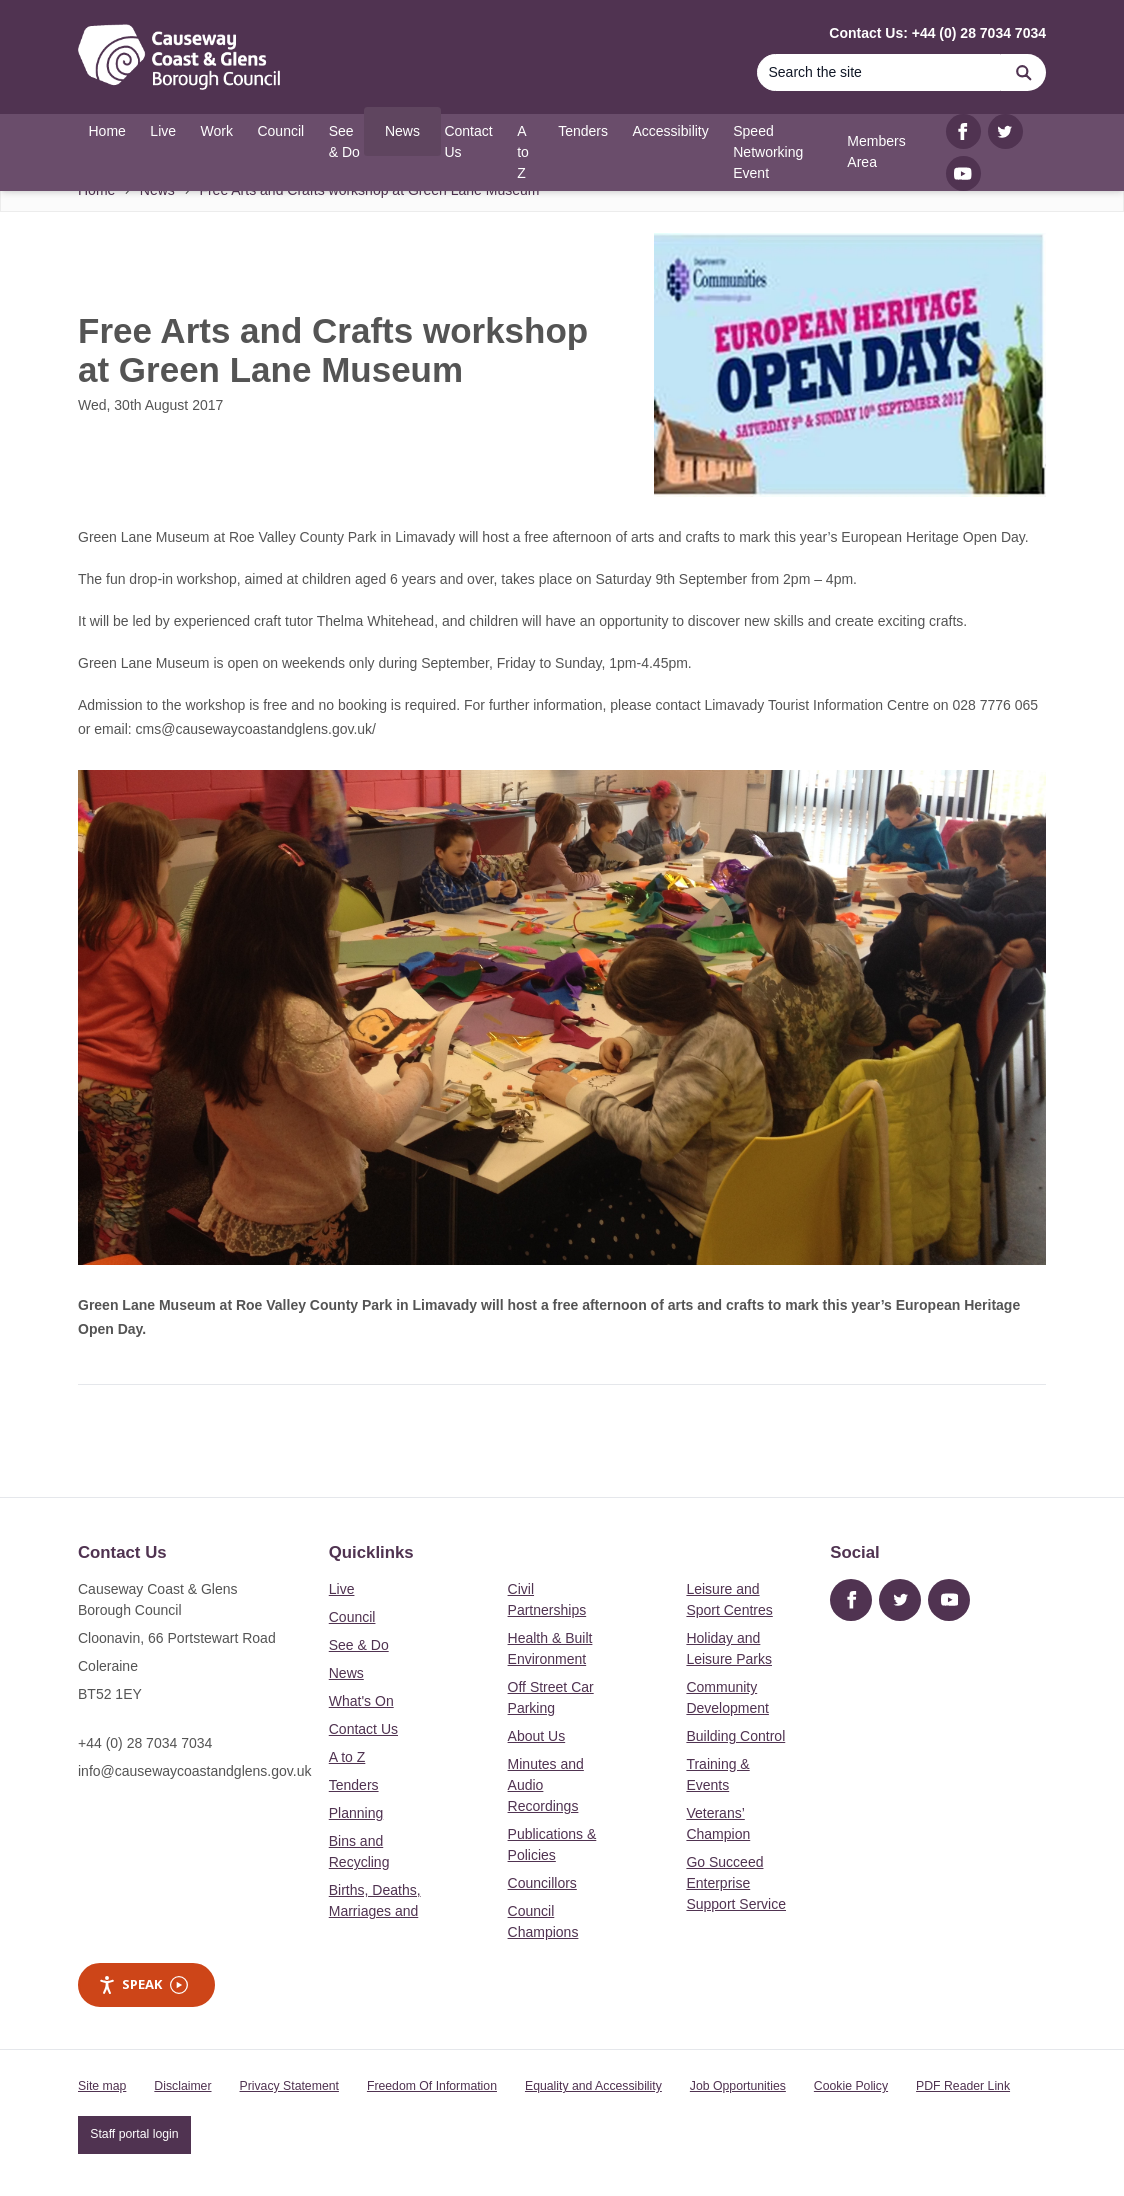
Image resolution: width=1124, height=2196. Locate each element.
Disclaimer (182, 2086)
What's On (361, 1701)
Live (342, 1589)
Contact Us (363, 1729)
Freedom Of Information (432, 2086)
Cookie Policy (851, 2086)
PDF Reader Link (963, 2086)
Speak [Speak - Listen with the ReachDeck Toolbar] (143, 1984)
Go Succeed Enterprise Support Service (736, 1883)
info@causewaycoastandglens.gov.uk (194, 1771)
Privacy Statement (289, 2086)
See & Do (359, 1645)
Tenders (354, 1785)
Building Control (735, 1736)
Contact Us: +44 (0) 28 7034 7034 (937, 33)
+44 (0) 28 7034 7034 (145, 1743)
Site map (102, 2086)
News (346, 1673)
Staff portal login (134, 2134)
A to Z (347, 1757)
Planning (356, 1813)
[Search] (879, 72)
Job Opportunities (738, 2086)
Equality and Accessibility (593, 2086)
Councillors (542, 1883)
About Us (537, 1736)
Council (352, 1617)
